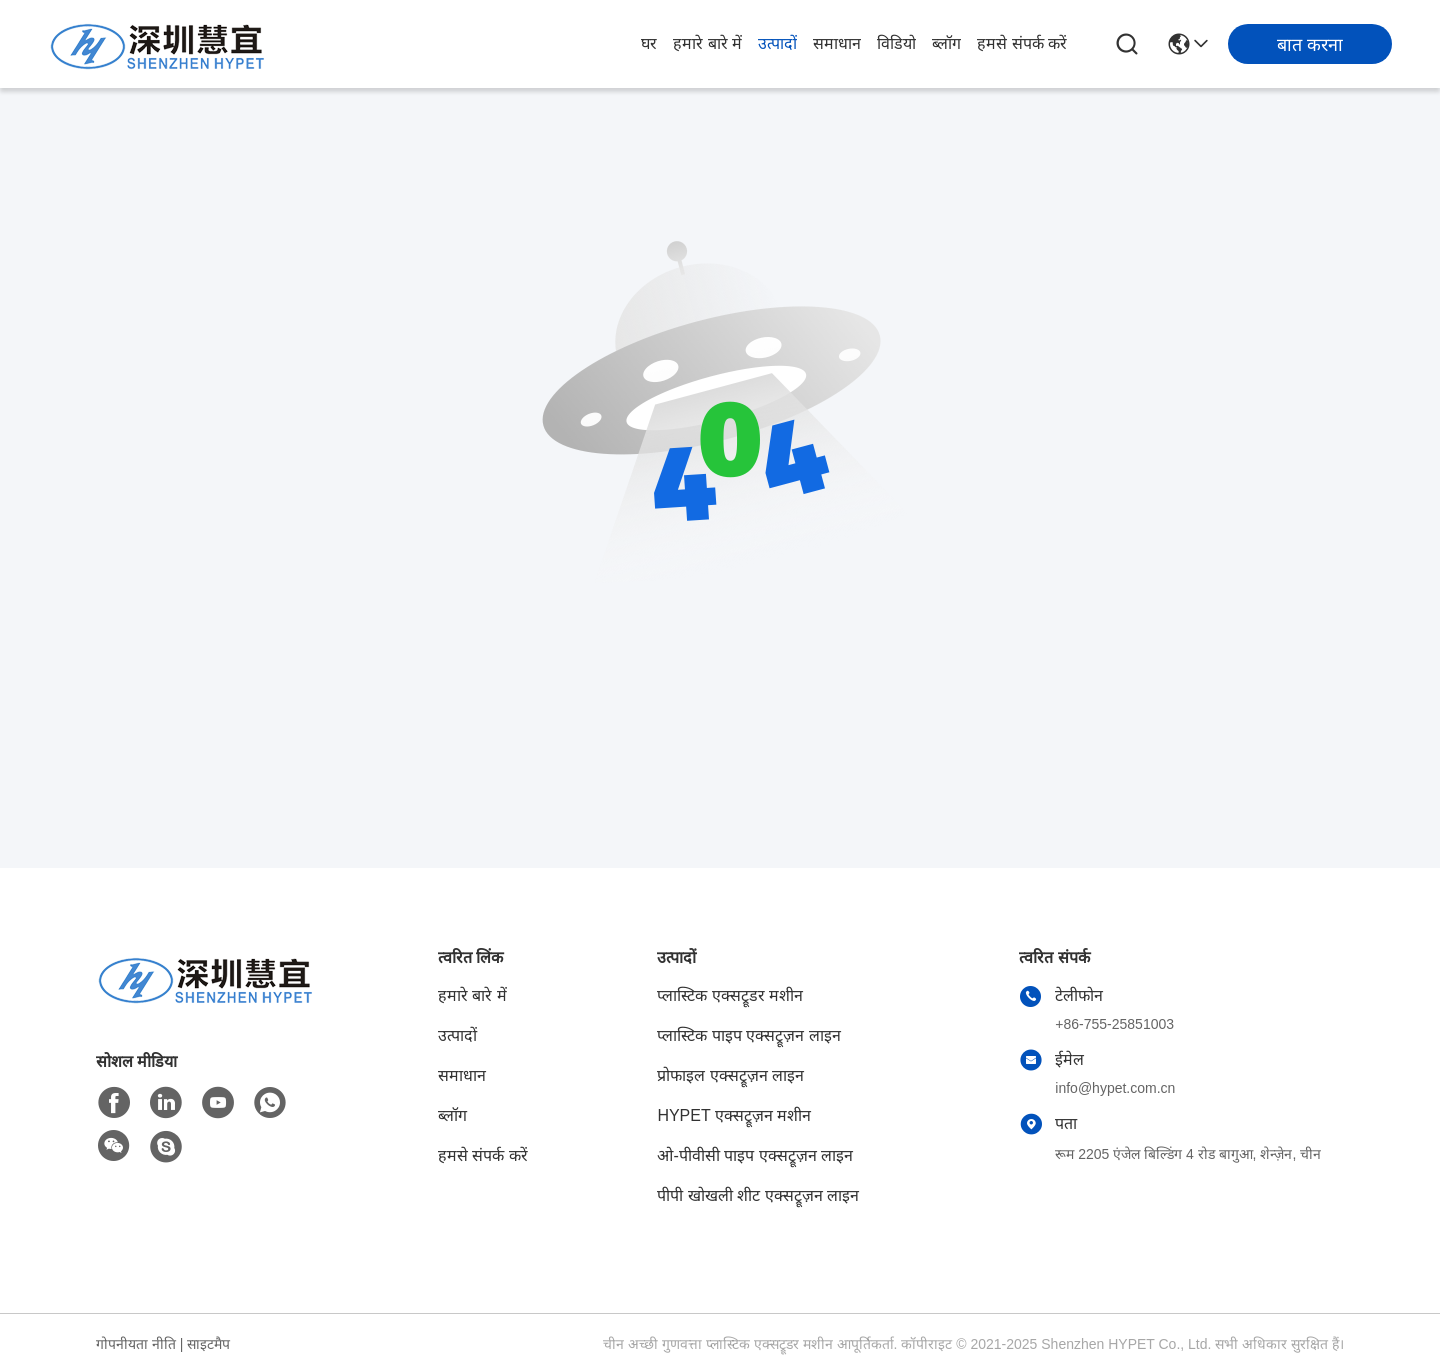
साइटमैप (208, 1344)
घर (649, 43)
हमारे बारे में (707, 43)
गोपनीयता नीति (136, 1344)
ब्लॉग (946, 43)
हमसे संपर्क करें (1022, 43)
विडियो (896, 43)
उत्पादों (777, 43)
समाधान (837, 43)
